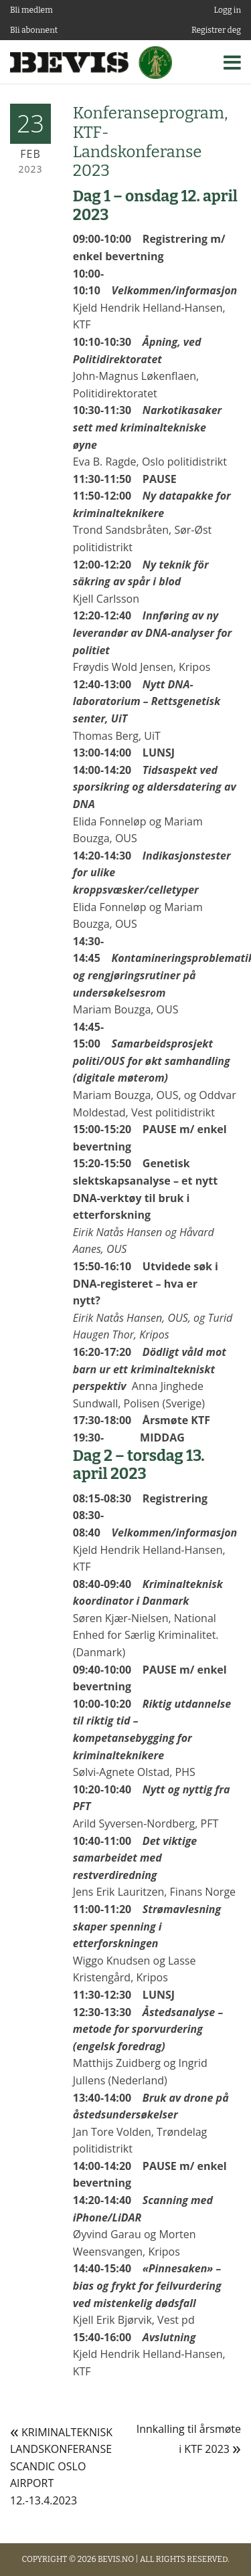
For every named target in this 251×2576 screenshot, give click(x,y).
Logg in (227, 10)
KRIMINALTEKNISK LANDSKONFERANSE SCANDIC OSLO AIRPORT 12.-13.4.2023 (61, 2466)
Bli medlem (31, 10)
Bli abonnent (34, 30)
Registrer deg (216, 30)
